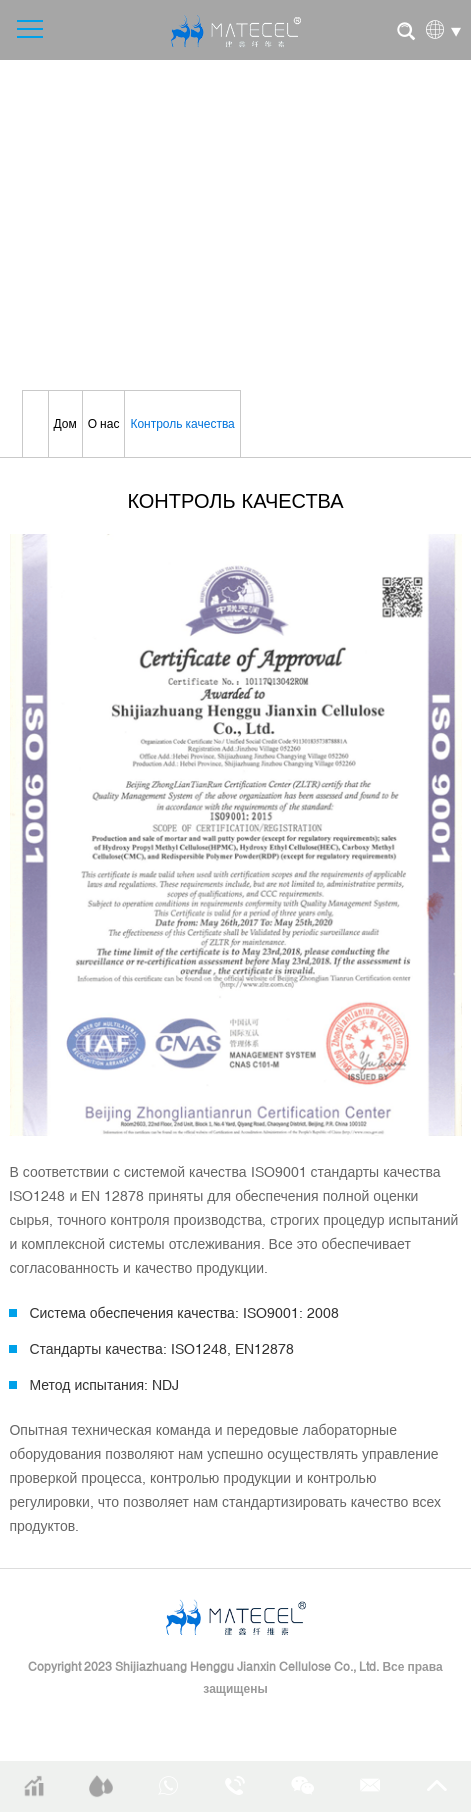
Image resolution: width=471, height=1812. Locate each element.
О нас (104, 424)
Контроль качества (182, 424)
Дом (65, 424)
